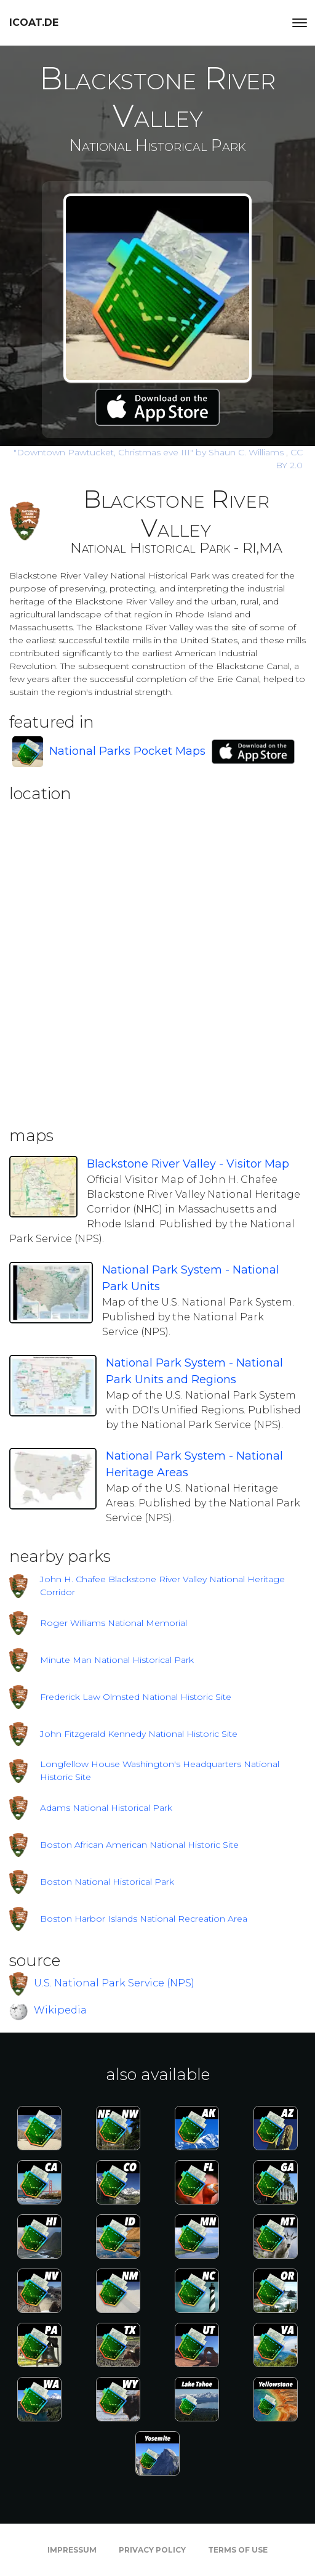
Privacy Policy (152, 2549)
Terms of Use (238, 2549)
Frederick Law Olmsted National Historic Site (135, 1696)
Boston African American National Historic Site (139, 1844)
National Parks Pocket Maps (127, 751)
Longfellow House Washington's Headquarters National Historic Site (159, 1770)
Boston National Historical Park (107, 1881)
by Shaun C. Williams (150, 452)
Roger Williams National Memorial (113, 1622)
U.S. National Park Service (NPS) (114, 1983)
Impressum (72, 2549)
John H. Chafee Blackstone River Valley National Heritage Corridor (162, 1586)
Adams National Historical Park (106, 1807)
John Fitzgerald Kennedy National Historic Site (138, 1733)
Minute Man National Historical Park (117, 1659)
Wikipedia (60, 2010)
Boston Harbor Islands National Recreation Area (143, 1918)
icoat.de (33, 22)
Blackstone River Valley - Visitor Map (188, 1164)
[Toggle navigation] (299, 22)
